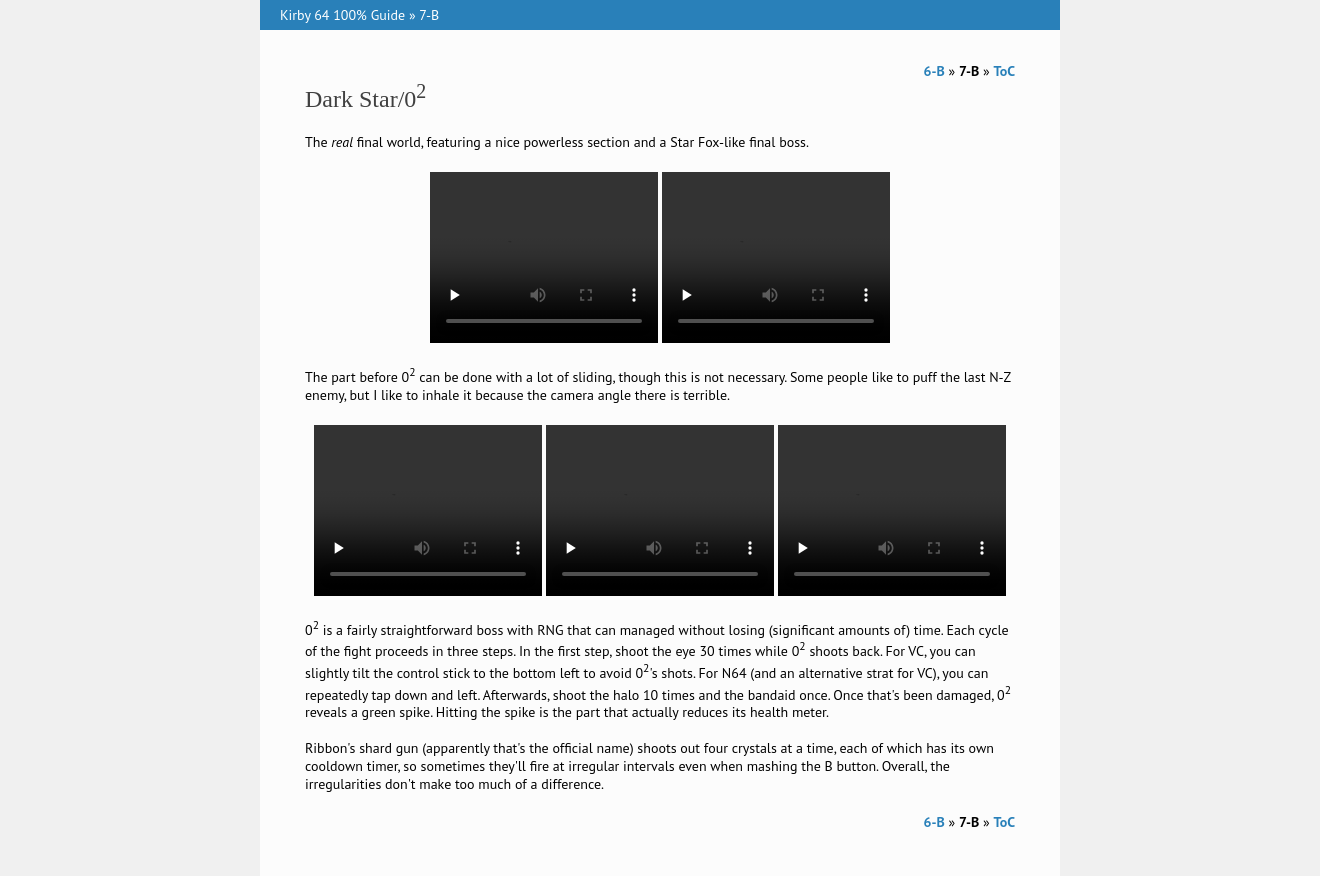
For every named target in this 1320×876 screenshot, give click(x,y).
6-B (934, 71)
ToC (1004, 71)
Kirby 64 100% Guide (342, 15)
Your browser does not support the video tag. (544, 257)
